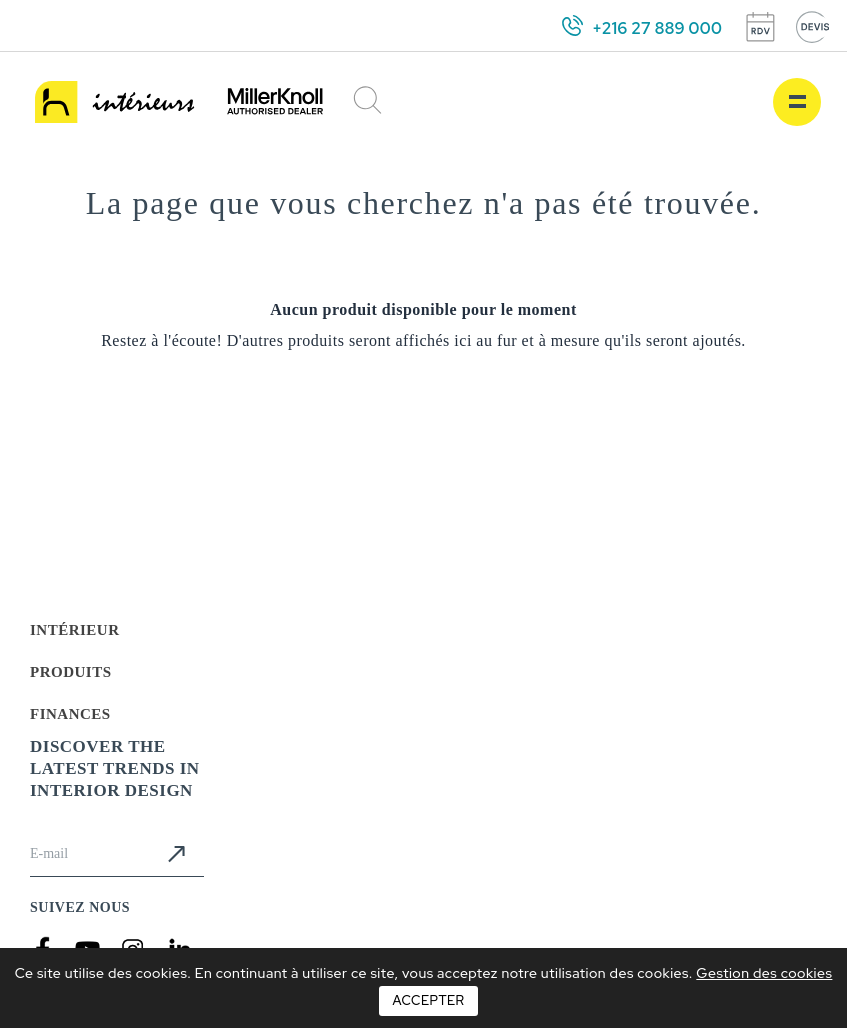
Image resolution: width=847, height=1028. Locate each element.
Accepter (428, 1000)
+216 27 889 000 (657, 28)
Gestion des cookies (764, 973)
